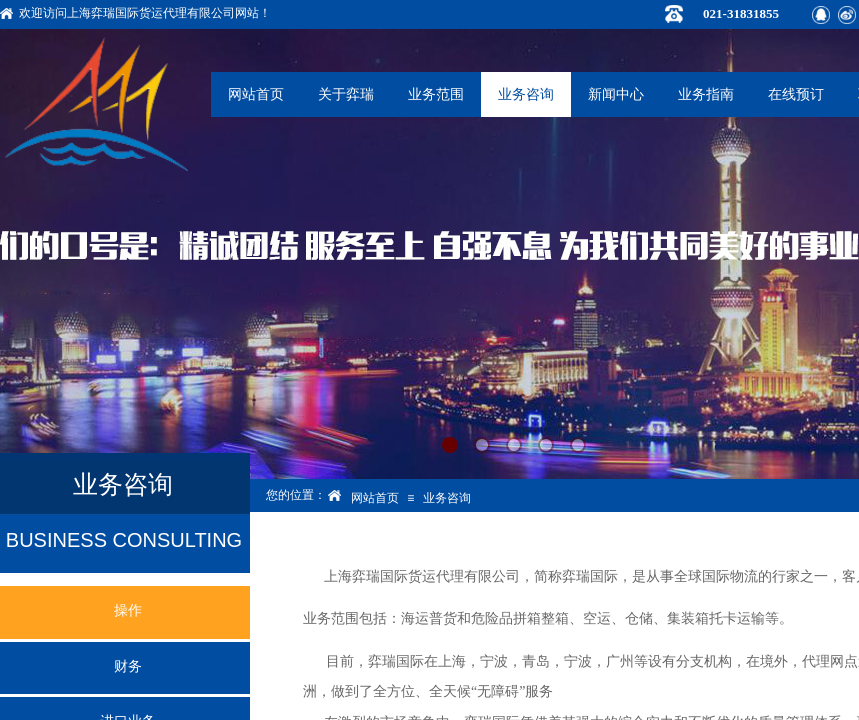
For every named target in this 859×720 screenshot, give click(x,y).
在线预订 (796, 94)
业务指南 (706, 94)
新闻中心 (616, 94)
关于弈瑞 (346, 94)
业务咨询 (526, 94)
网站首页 (256, 94)
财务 (128, 666)
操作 (128, 610)
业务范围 (436, 94)
